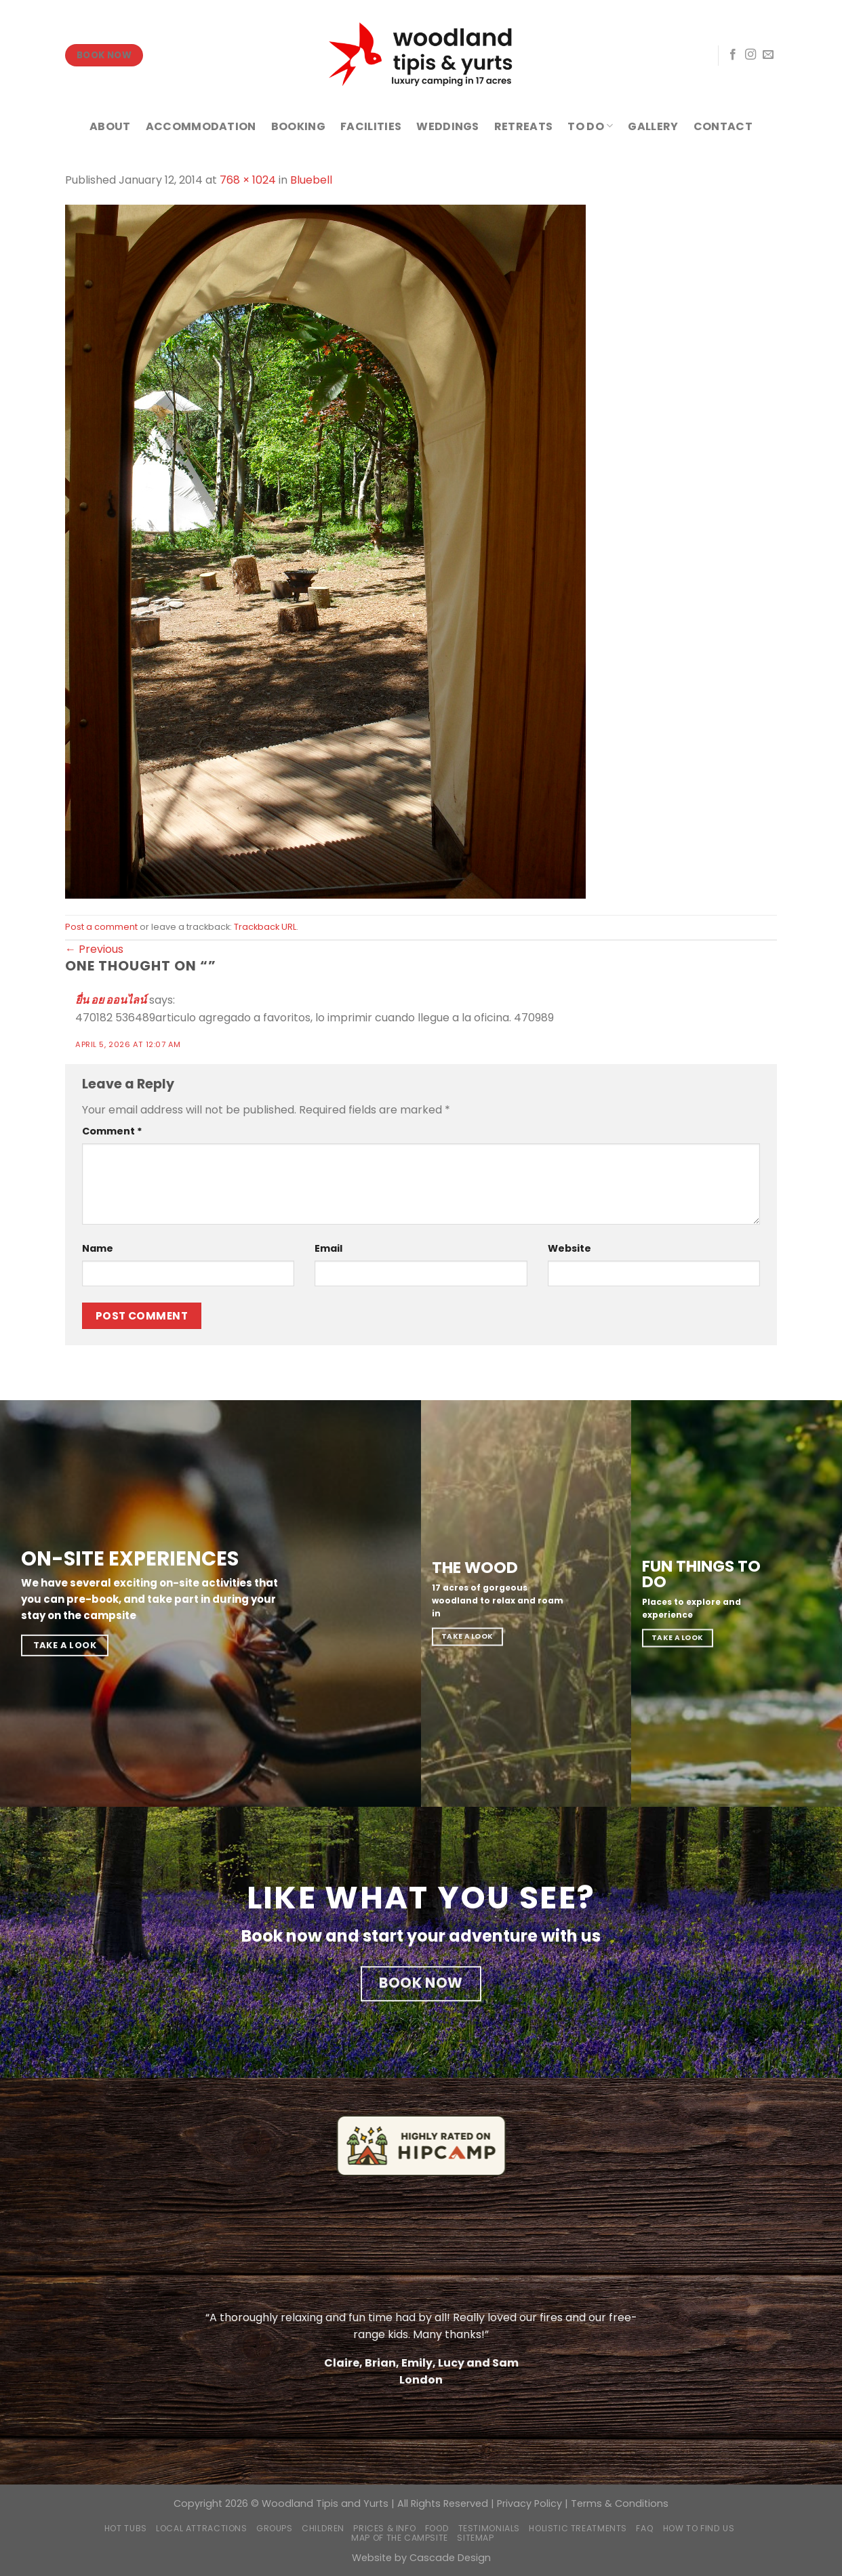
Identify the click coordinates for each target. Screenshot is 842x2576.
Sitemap (475, 2537)
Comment (112, 1131)
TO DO (590, 126)
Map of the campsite (399, 2537)
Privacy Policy (529, 2503)
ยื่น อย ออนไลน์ (110, 1000)
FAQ (645, 2528)
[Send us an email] (768, 55)
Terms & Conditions (619, 2503)
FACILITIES (370, 126)
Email (328, 1248)
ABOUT (110, 126)
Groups (274, 2528)
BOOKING (298, 126)
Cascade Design (450, 2557)
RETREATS (523, 126)
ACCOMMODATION (201, 126)
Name (97, 1248)
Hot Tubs (125, 2528)
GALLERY (653, 126)
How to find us (699, 2528)
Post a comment (101, 927)
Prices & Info (384, 2528)
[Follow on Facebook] (732, 55)
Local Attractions (201, 2528)
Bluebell (311, 180)
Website (569, 1248)
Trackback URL (265, 927)
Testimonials (489, 2528)
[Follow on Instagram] (750, 55)
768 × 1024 (248, 180)
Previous (94, 949)
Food (437, 2528)
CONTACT (723, 126)
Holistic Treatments (578, 2528)
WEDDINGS (447, 126)
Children (323, 2528)
